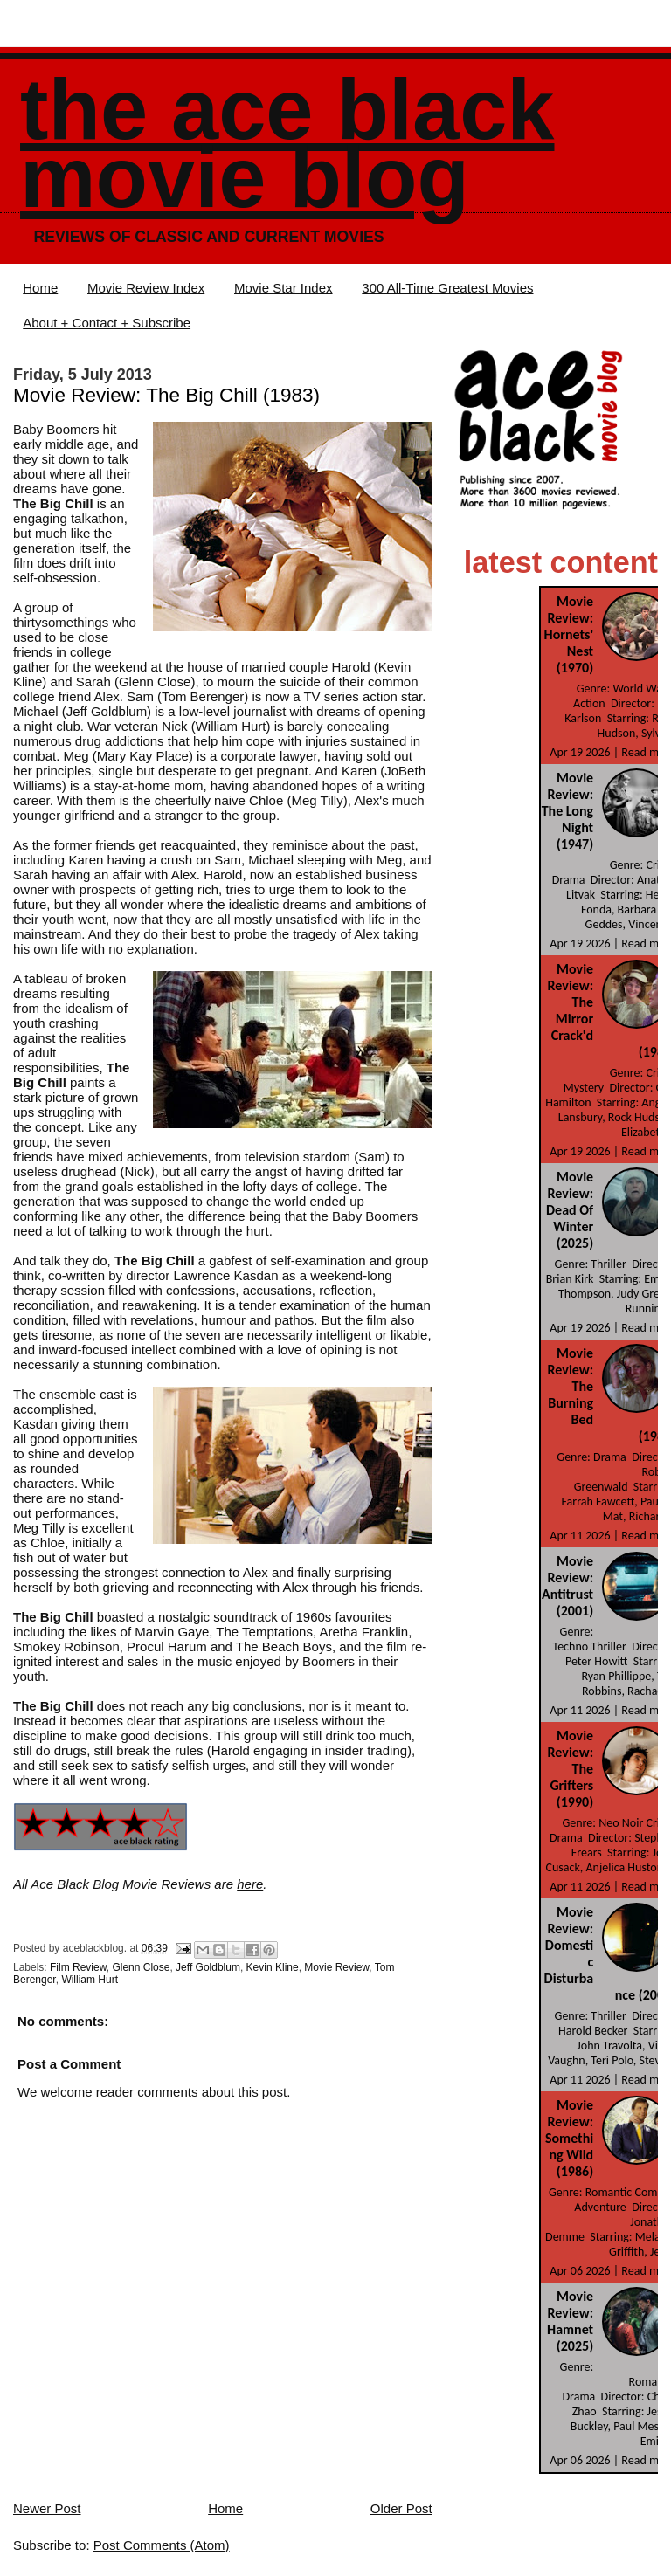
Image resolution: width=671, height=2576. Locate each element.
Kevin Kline (272, 1967)
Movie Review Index (145, 287)
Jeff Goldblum (208, 1967)
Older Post (401, 2508)
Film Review (78, 1967)
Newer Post (47, 2508)
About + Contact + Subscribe (106, 322)
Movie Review (336, 1967)
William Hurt (89, 1979)
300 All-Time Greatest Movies (447, 287)
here (250, 1884)
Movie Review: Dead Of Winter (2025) (569, 1209)
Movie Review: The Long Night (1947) (567, 810)
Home (40, 287)
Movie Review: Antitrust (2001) (567, 1586)
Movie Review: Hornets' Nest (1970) (569, 634)
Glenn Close (140, 1967)
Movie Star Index (283, 287)
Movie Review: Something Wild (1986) (569, 2138)
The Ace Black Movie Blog (287, 143)
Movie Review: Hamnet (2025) (570, 2321)
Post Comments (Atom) (161, 2545)
